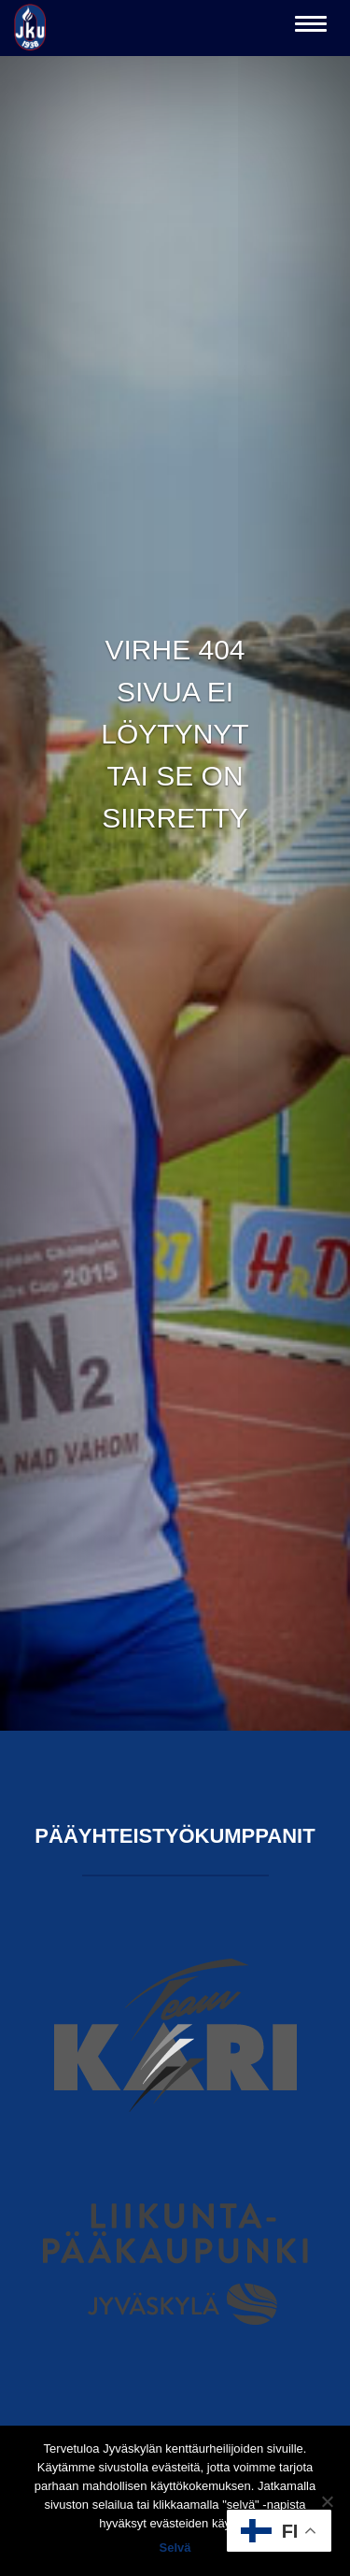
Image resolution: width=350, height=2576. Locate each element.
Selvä (175, 2548)
